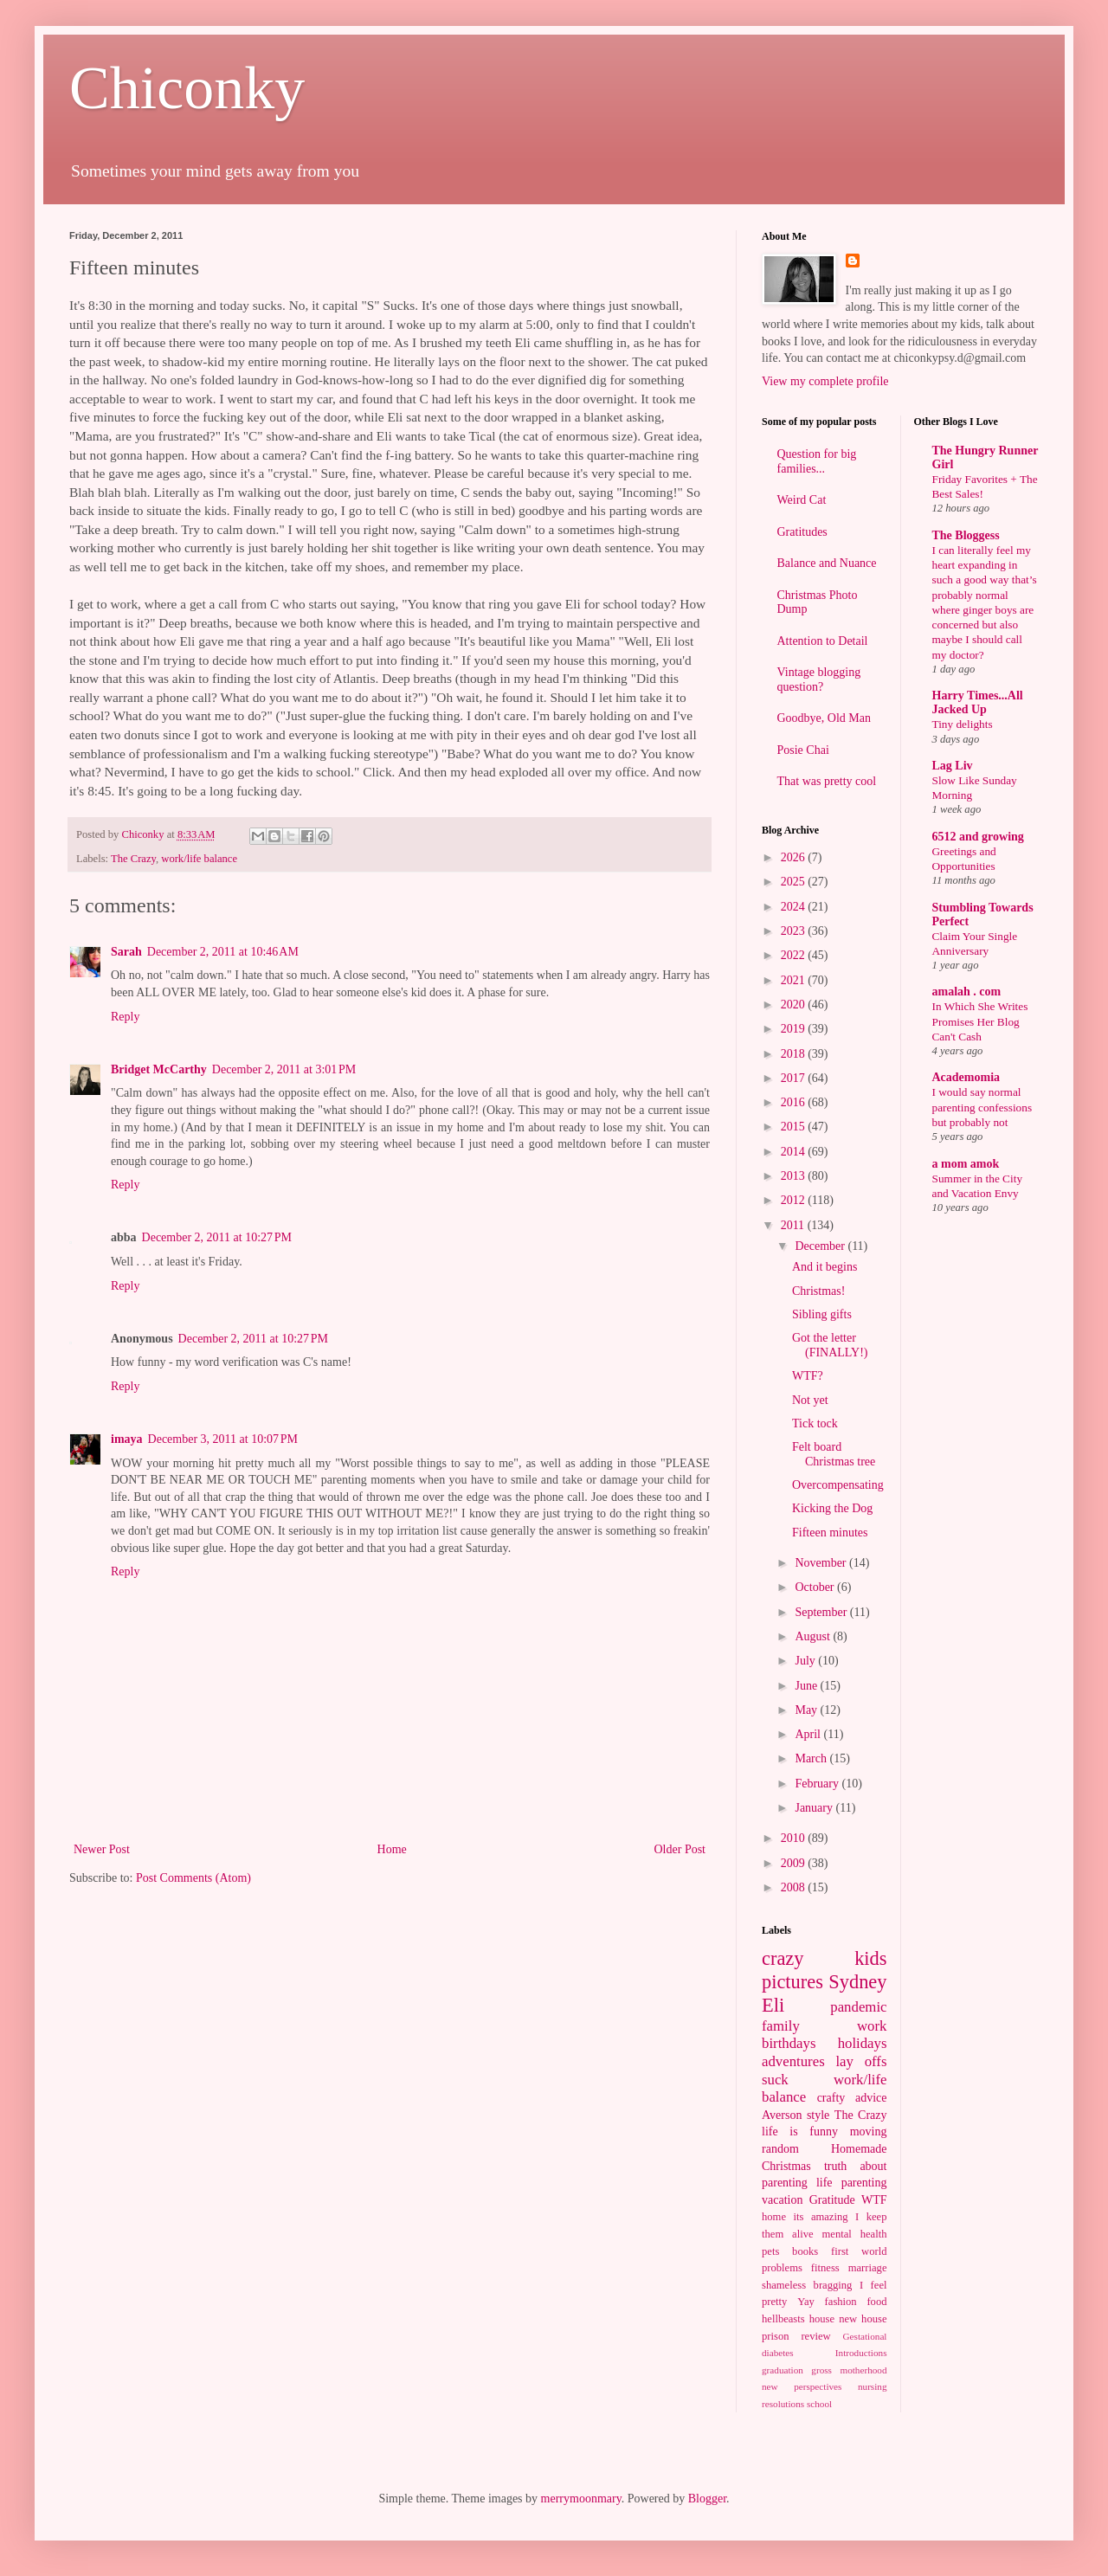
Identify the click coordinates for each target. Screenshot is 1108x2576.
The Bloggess (966, 535)
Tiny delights (962, 724)
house (821, 2319)
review (815, 2336)
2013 (794, 1175)
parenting (864, 2182)
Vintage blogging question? (819, 679)
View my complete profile (825, 381)
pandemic (858, 2007)
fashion (841, 2302)
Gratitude (832, 2199)
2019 (794, 1028)
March (812, 1758)
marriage (867, 2268)
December (821, 1246)
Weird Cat (802, 499)
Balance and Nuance (827, 563)
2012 (794, 1200)
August (814, 1636)
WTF (874, 2199)
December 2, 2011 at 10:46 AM (223, 951)
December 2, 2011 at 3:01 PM (284, 1069)
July (806, 1660)
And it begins (824, 1266)
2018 (794, 1053)
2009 (794, 1863)
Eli (773, 2005)
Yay (806, 2302)
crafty (831, 2097)
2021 (794, 980)
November (822, 1562)
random (780, 2148)
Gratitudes (802, 531)
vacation (782, 2199)
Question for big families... (817, 461)
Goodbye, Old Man (824, 718)
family (781, 2026)
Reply (125, 1016)
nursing (872, 2386)
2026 (794, 857)
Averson (782, 2115)
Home (392, 1849)
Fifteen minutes (830, 1532)
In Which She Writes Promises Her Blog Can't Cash (980, 1021)
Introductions (861, 2352)
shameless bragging (807, 2285)
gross (821, 2370)
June (807, 1685)
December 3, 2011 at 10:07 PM (223, 1439)
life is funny (800, 2131)
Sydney (857, 1982)
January (815, 1807)
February (818, 1783)
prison (775, 2336)
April (809, 1734)
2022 (794, 955)
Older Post (680, 1849)
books (805, 2251)
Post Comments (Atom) (193, 1877)
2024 (794, 906)
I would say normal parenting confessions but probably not (982, 1107)
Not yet (810, 1400)
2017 (794, 1078)
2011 (794, 1225)
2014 (794, 1151)
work (872, 2026)
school (819, 2404)
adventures (793, 2061)
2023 (794, 930)
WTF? (807, 1375)
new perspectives (801, 2386)
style (818, 2115)
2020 (794, 1004)
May (807, 1709)
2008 (794, 1887)
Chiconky (187, 88)
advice (871, 2097)
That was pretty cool (827, 781)
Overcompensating (838, 1484)
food (876, 2302)
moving (868, 2131)
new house (862, 2319)
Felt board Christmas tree (833, 1454)
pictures (792, 1982)
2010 (794, 1838)
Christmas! (818, 1291)
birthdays (788, 2043)
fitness (825, 2268)
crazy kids (824, 1958)
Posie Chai (803, 750)
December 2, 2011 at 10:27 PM (217, 1237)
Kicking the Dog (832, 1508)
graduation (782, 2370)
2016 (794, 1102)
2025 (794, 881)
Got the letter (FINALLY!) (829, 1345)
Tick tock (815, 1423)
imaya (127, 1439)
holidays (862, 2043)
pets (770, 2251)
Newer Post (102, 1849)
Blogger (707, 2498)
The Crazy (133, 859)
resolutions (783, 2404)
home (774, 2217)
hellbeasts (783, 2319)
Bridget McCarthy (159, 1069)
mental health (854, 2234)
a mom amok (966, 1163)
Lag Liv (952, 765)
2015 (794, 1126)
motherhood (863, 2370)
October (816, 1587)
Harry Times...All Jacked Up (977, 702)
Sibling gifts (822, 1314)
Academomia (966, 1077)
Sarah (126, 951)
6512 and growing (978, 836)
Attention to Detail (822, 640)
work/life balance (199, 859)
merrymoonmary (581, 2498)
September (822, 1612)
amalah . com (967, 991)
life (824, 2182)
